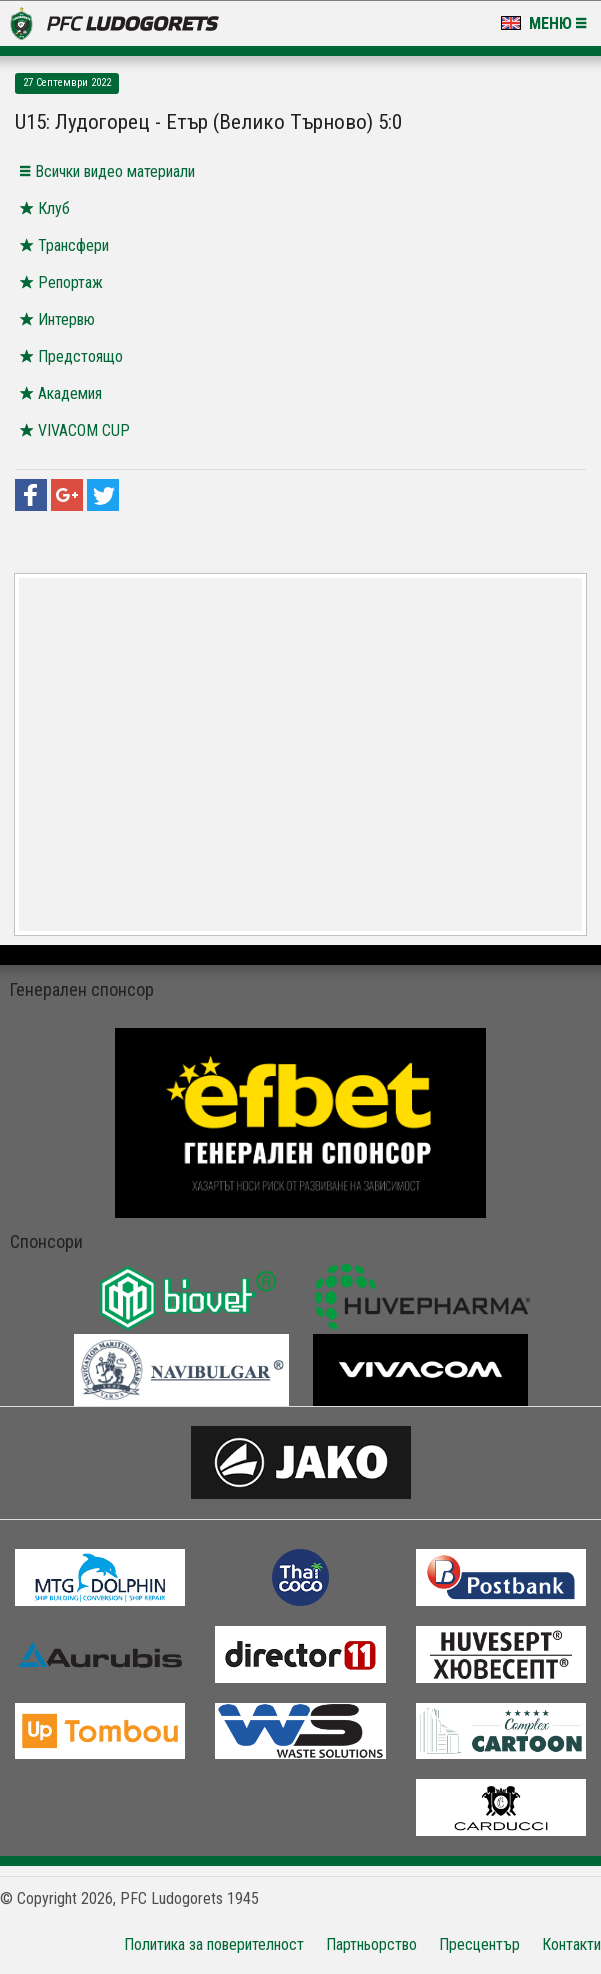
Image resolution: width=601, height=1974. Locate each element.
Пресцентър (479, 1944)
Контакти (571, 1944)
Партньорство (371, 1944)
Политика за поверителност (214, 1944)
